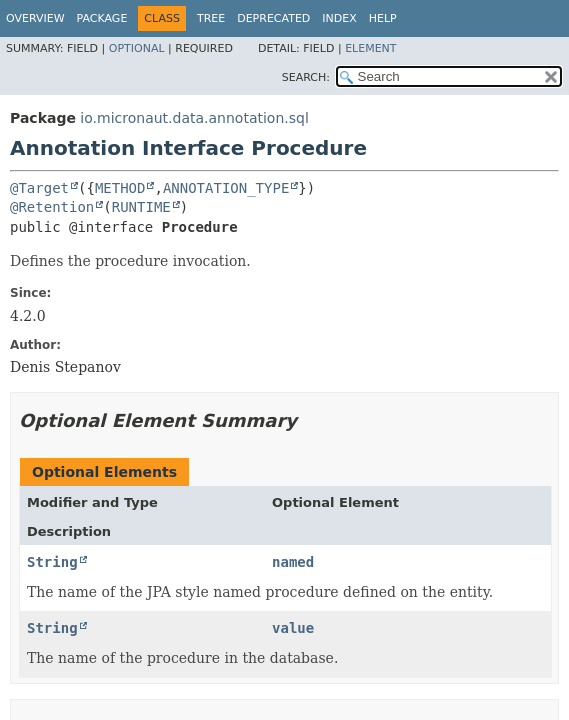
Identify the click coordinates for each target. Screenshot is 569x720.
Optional (137, 48)
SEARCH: (306, 77)
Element (370, 48)
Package (102, 18)
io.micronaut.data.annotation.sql (194, 118)
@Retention (52, 207)
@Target (39, 188)
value (293, 628)
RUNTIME (141, 207)
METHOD (120, 188)
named (293, 562)
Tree (211, 18)
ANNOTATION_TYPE (226, 188)
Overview (35, 18)
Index (339, 18)
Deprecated (273, 18)
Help (383, 18)
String (52, 562)
